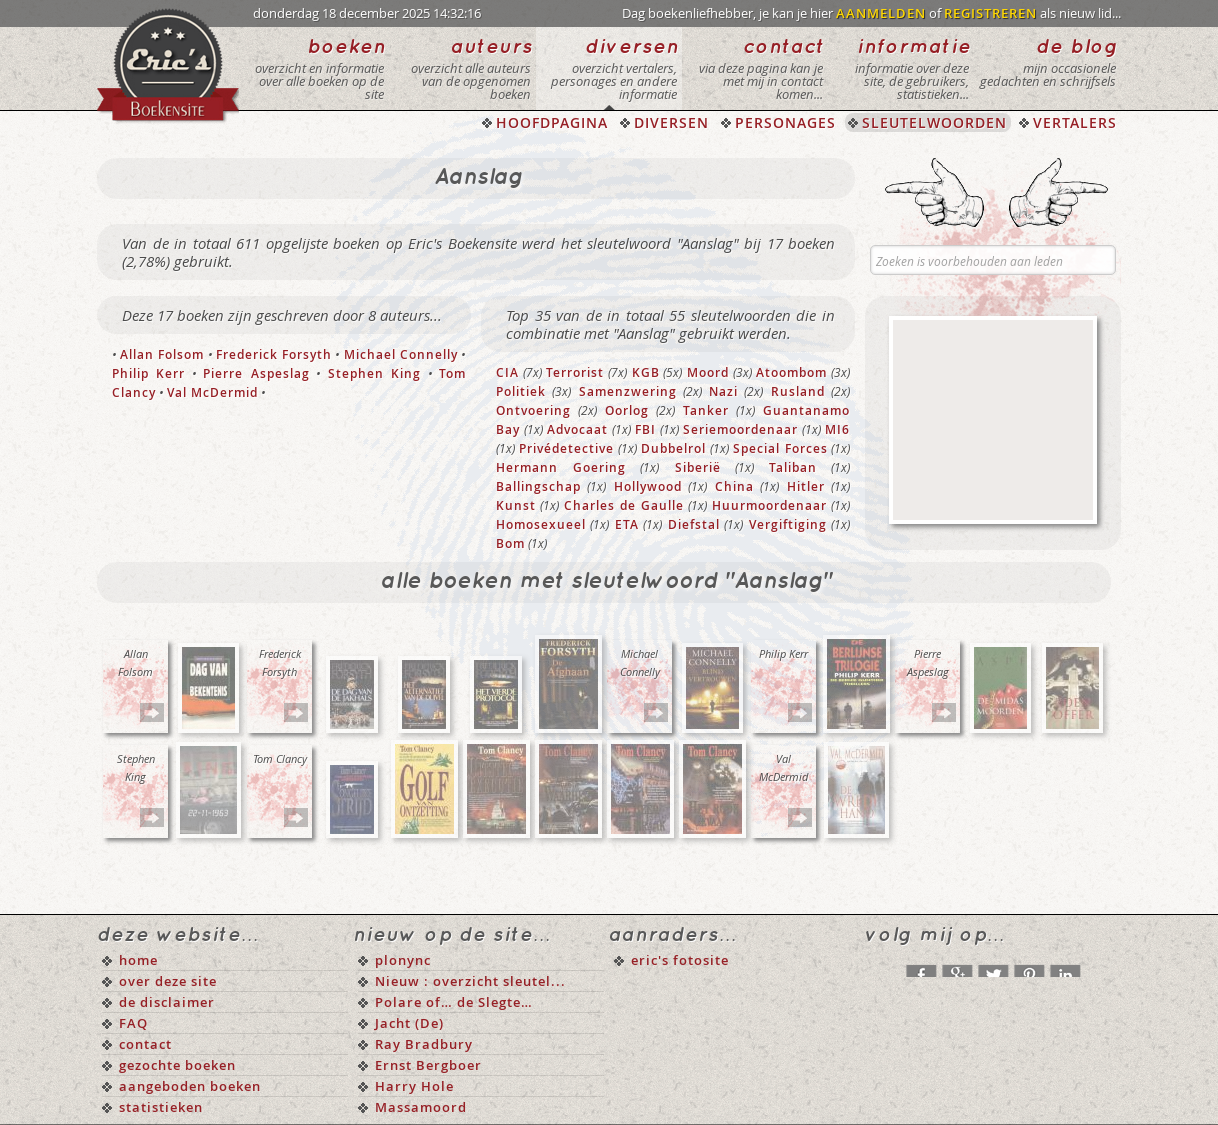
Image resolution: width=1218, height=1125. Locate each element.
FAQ (133, 1023)
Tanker (706, 410)
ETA (627, 524)
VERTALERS (1075, 122)
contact (145, 1044)
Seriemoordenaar (740, 429)
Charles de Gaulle (624, 505)
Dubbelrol (673, 448)
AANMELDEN (881, 13)
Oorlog (627, 410)
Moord (708, 372)
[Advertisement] (993, 420)
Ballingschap (538, 486)
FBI (645, 429)
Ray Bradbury (424, 1044)
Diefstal (694, 524)
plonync (403, 960)
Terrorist (575, 372)
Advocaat (577, 429)
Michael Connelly (401, 354)
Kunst (516, 505)
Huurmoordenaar (769, 505)
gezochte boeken (177, 1065)
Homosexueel (541, 524)
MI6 (837, 429)
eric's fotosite (680, 960)
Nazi (723, 391)
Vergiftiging (788, 524)
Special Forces (780, 448)
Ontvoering (533, 410)
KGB (646, 372)
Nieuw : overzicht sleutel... (470, 981)
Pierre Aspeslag (256, 373)
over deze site (168, 981)
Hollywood (648, 486)
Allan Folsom (162, 354)
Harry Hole (414, 1086)
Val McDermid (212, 392)
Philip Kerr (148, 373)
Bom (510, 543)
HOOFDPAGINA (552, 122)
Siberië (698, 467)
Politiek (521, 391)
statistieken (161, 1107)
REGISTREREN (990, 13)
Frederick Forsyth (274, 354)
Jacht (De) (409, 1023)
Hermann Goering (561, 467)
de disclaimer (167, 1002)
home (138, 960)
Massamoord (421, 1107)
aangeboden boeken (190, 1086)
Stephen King (374, 373)
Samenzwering (628, 391)
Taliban (793, 467)
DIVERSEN (671, 122)
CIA (507, 372)
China (734, 486)
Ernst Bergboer (428, 1065)
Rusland (798, 391)
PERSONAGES (785, 122)
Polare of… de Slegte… (454, 1002)
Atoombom (791, 372)
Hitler (806, 486)
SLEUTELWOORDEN (934, 122)
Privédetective (566, 448)
